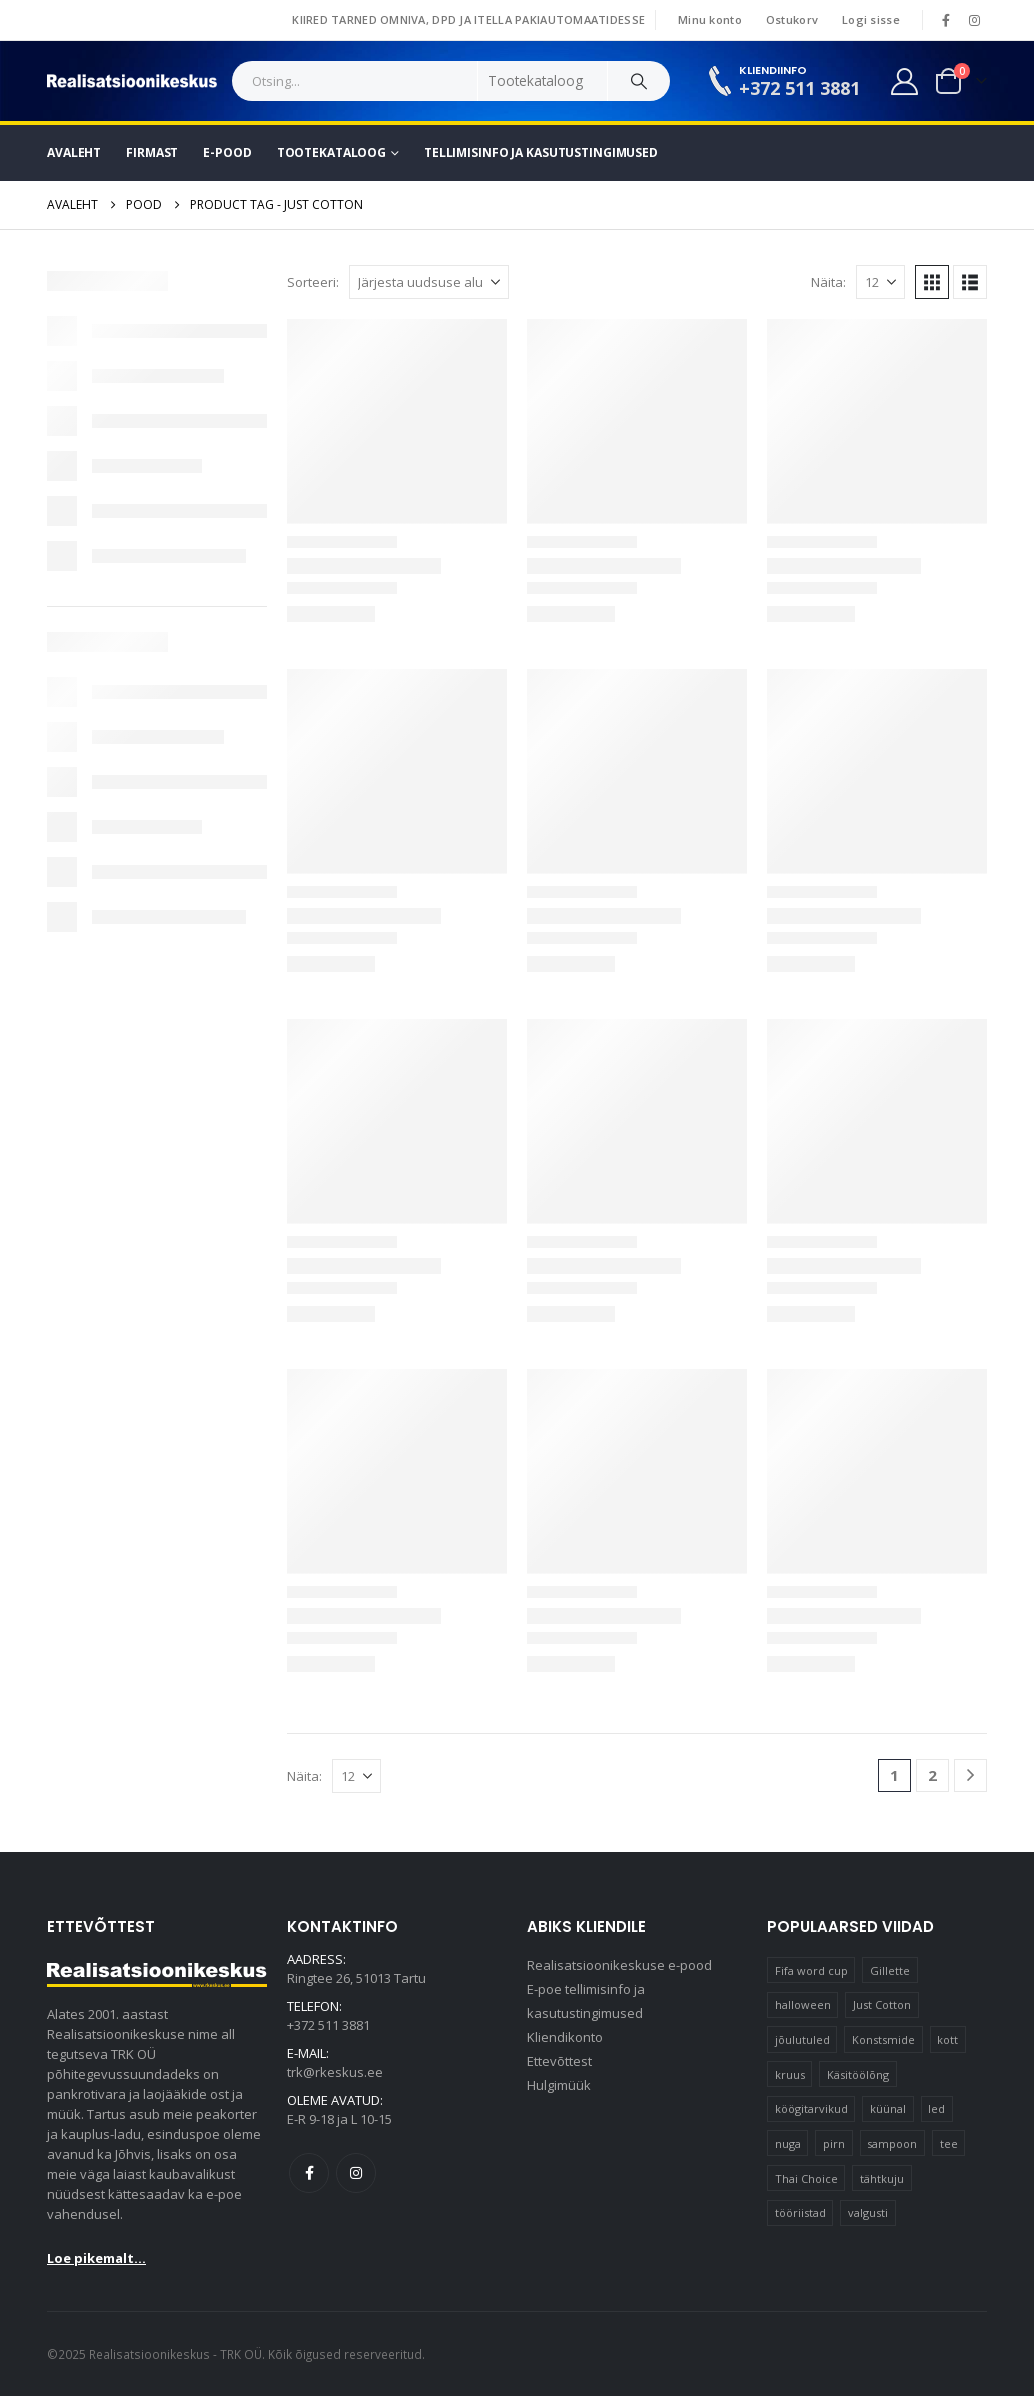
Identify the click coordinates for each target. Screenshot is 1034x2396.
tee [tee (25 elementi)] (949, 2143)
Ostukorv (792, 19)
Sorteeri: (313, 282)
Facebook (309, 2173)
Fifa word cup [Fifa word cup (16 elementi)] (811, 1970)
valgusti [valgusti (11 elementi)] (868, 2212)
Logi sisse (871, 19)
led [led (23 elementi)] (936, 2108)
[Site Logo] (132, 81)
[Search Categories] (543, 81)
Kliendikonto (565, 2037)
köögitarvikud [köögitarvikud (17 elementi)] (811, 2108)
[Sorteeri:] (429, 282)
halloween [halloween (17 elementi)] (803, 2004)
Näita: (828, 282)
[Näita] (880, 282)
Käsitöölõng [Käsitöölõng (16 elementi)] (858, 2074)
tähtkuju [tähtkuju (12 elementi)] (882, 2178)
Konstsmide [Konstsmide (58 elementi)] (883, 2039)
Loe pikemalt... (96, 2258)
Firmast (152, 152)
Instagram (356, 2173)
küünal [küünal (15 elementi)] (888, 2108)
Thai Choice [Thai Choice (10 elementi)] (806, 2178)
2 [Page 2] (932, 1775)
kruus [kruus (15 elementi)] (790, 2074)
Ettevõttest (559, 2061)
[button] (932, 282)
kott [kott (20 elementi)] (947, 2039)
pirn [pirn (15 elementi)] (834, 2143)
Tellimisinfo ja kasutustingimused (541, 152)
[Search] (639, 81)
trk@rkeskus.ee (335, 2072)
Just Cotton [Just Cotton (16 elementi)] (882, 2004)
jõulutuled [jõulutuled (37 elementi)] (802, 2039)
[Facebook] (946, 20)
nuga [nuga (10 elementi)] (788, 2143)
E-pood (227, 152)
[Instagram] (974, 20)
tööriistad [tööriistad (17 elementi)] (800, 2212)
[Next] (970, 1775)
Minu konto (710, 19)
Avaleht (74, 152)
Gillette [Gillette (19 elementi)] (890, 1970)
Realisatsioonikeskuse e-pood (619, 1965)
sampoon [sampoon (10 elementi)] (892, 2143)
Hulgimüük (559, 2085)
